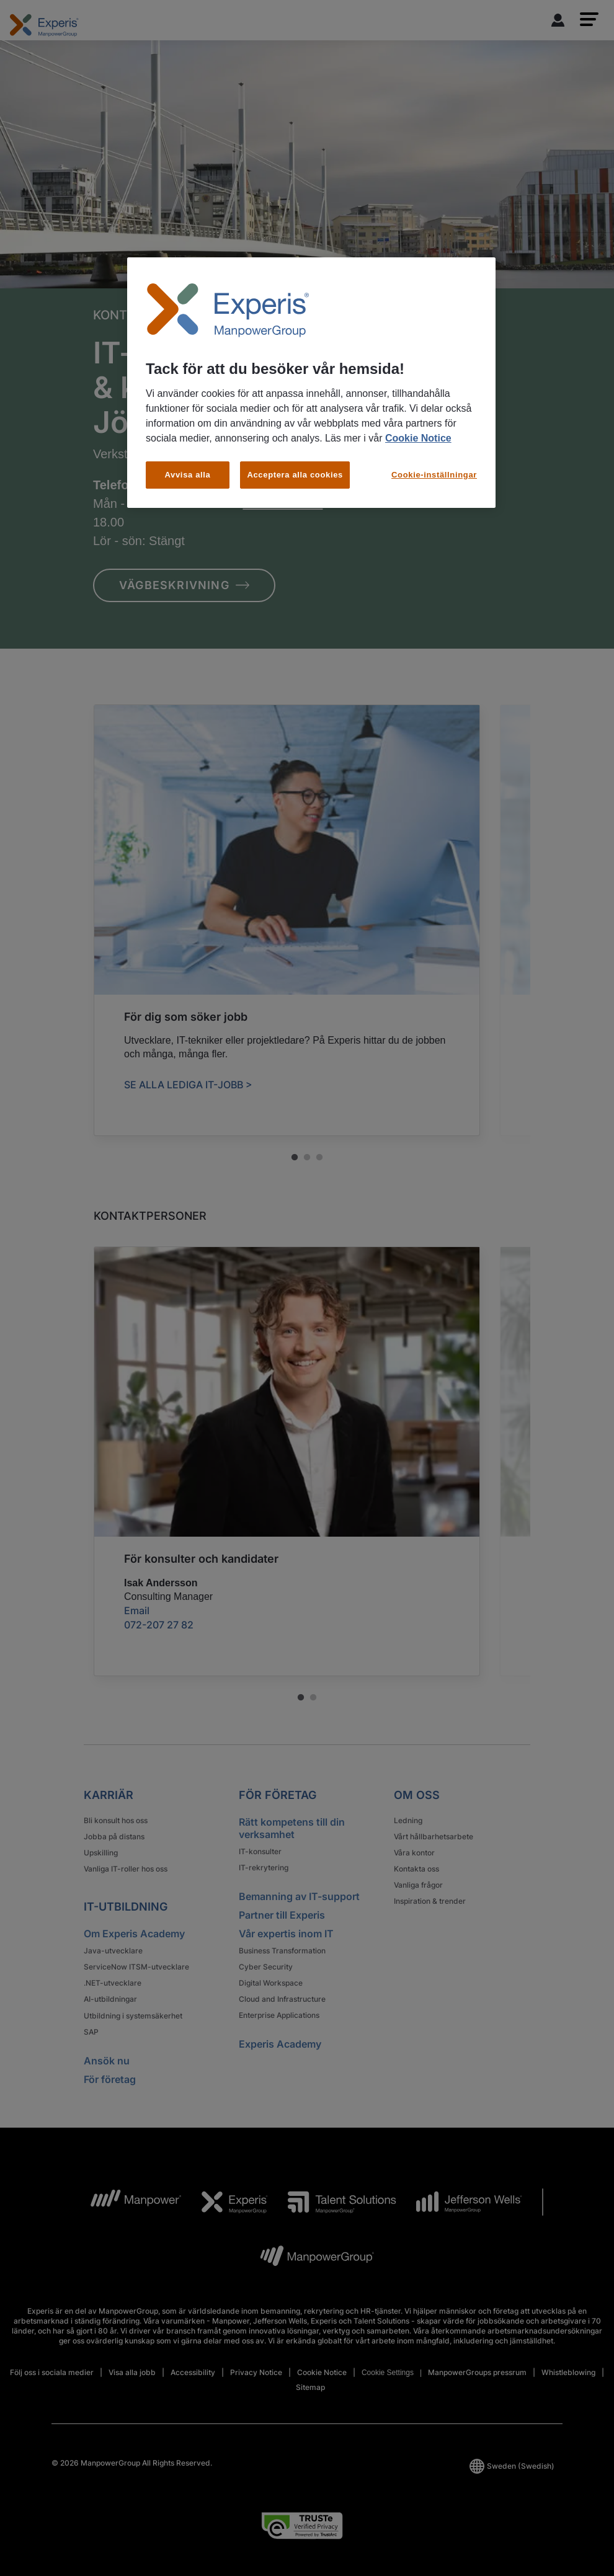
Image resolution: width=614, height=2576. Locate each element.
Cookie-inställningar (434, 474)
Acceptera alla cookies (295, 474)
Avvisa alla (188, 474)
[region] (311, 382)
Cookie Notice (418, 438)
